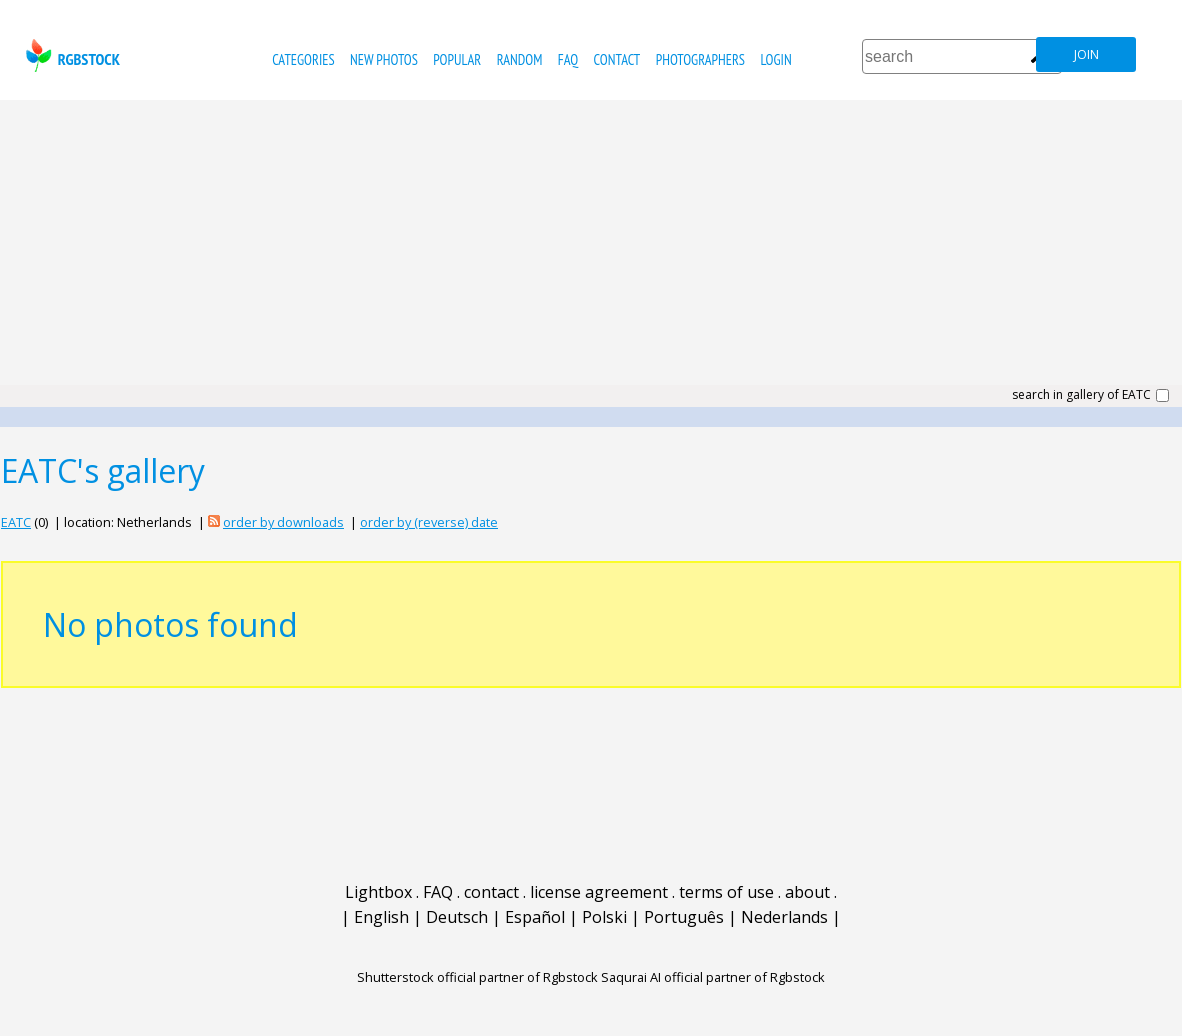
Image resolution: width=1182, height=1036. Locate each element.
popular (457, 59)
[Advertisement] (591, 250)
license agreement (599, 892)
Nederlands (784, 917)
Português (684, 917)
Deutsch (457, 917)
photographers (700, 59)
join (1086, 54)
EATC (16, 522)
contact (617, 59)
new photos (384, 59)
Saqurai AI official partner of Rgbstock (713, 977)
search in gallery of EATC (1081, 395)
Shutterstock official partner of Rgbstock (477, 977)
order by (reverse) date (429, 522)
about (807, 892)
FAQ (568, 59)
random (520, 59)
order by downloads (283, 522)
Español (535, 917)
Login (775, 59)
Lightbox (378, 892)
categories (303, 59)
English (381, 917)
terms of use (726, 892)
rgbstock (70, 55)
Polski (604, 917)
